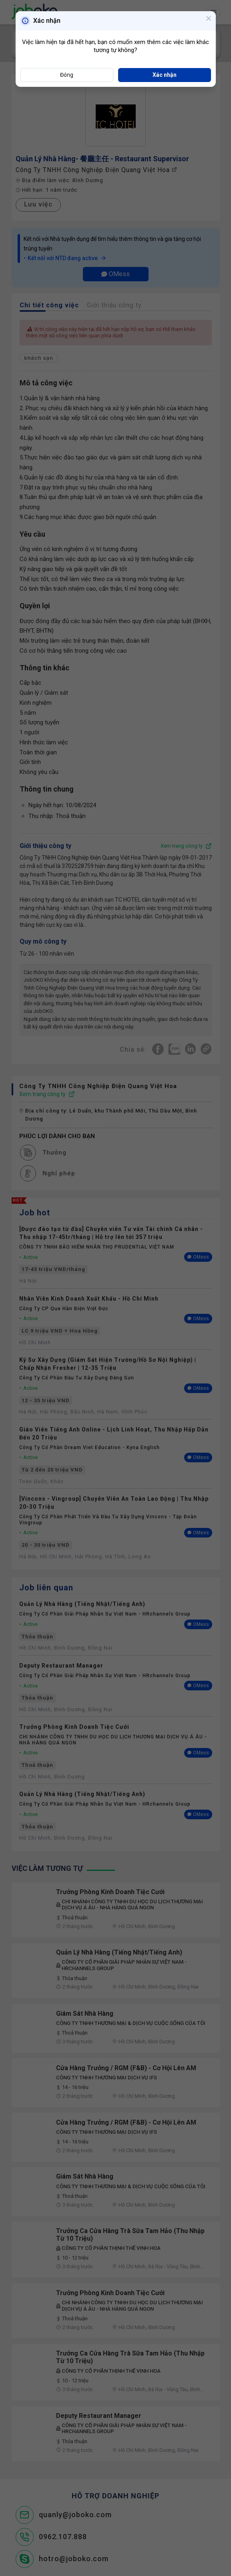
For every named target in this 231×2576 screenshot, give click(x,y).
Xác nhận (165, 75)
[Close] (208, 19)
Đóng (66, 75)
